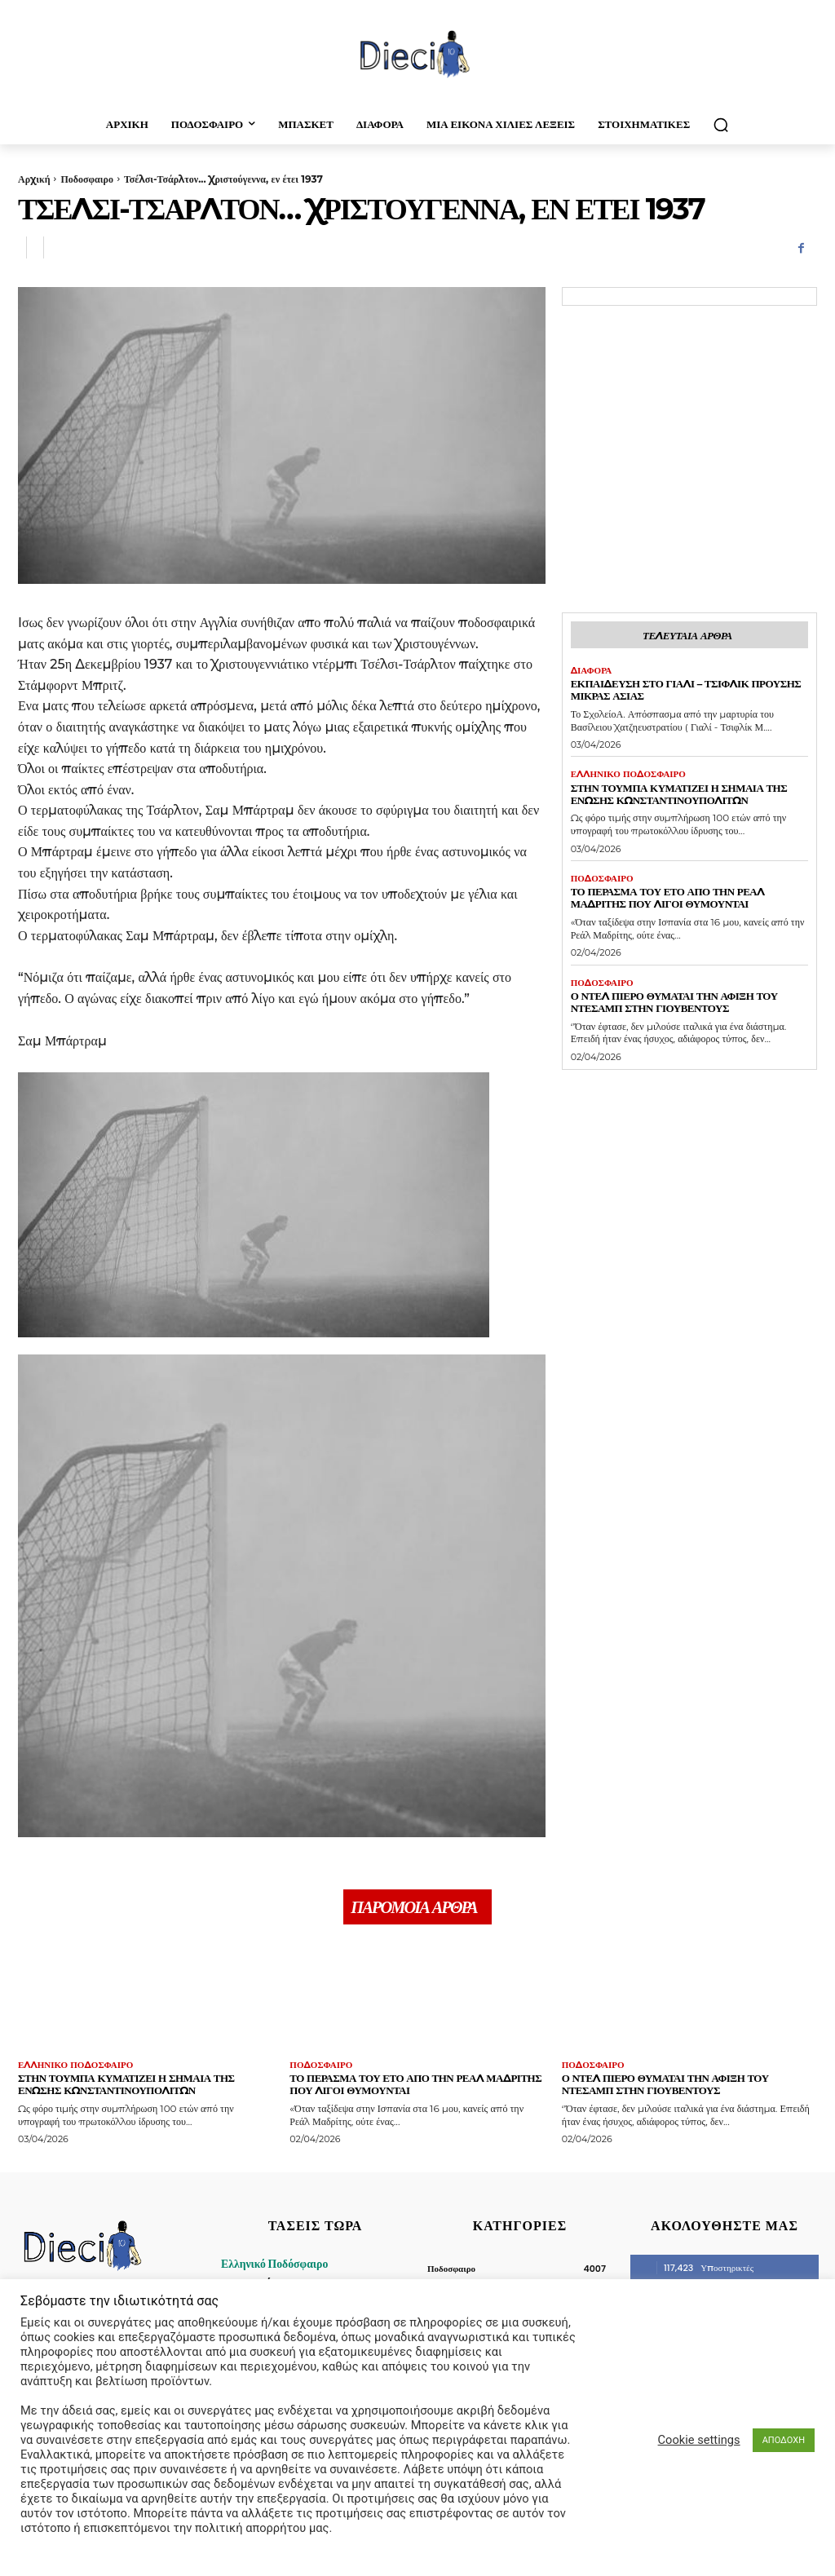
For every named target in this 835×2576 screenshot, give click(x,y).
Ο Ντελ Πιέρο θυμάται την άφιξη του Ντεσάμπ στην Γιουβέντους (674, 1001)
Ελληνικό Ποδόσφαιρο (628, 774)
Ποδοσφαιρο (86, 179)
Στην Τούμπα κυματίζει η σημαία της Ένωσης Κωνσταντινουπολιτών (679, 793)
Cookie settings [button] (699, 2439)
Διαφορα (591, 670)
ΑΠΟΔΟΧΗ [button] (783, 2440)
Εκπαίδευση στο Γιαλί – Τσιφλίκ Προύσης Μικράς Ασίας (686, 689)
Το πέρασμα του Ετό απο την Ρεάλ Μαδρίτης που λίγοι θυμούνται (668, 897)
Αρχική (34, 179)
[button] (720, 124)
